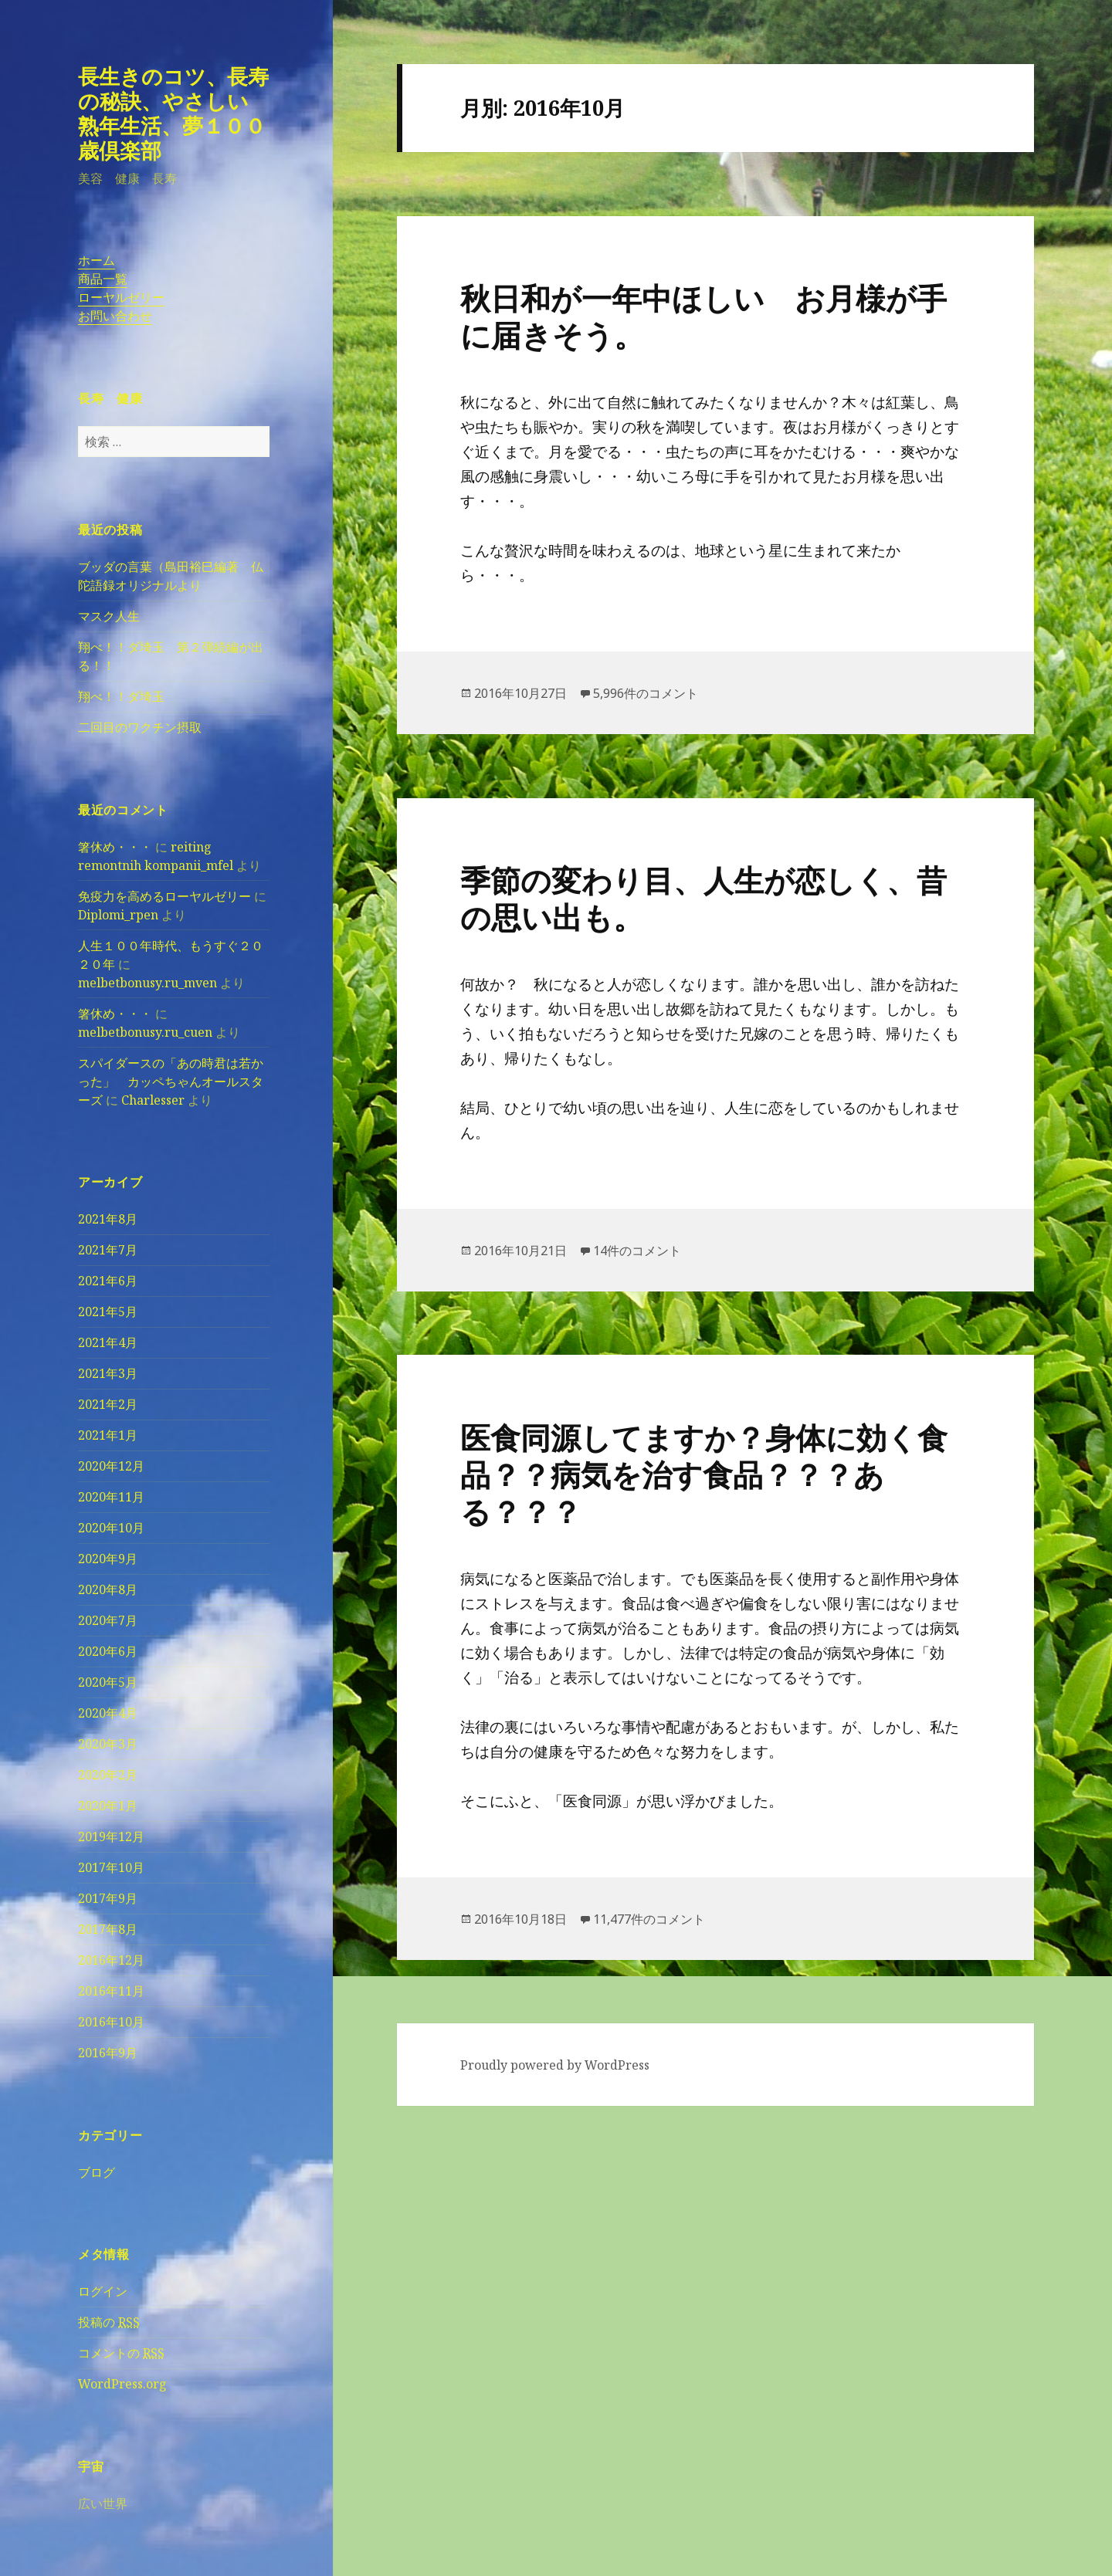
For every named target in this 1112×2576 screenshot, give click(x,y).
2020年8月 (107, 1589)
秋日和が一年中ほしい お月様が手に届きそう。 (703, 316)
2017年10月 (111, 1867)
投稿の (109, 2322)
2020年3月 (107, 1743)
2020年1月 (107, 1805)
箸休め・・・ (115, 846)
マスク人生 (109, 616)
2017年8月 (107, 1929)
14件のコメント (637, 1250)
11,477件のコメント (649, 1919)
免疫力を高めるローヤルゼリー (164, 896)
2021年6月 (107, 1280)
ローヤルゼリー (121, 297)
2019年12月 (111, 1836)
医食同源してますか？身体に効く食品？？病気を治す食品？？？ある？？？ (704, 1474)
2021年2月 (107, 1404)
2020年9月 (107, 1558)
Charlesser (153, 1100)
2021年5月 (107, 1311)
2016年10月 (111, 2021)
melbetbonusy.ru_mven (147, 982)
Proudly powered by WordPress (554, 2064)
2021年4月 (107, 1342)
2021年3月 (107, 1373)
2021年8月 (107, 1218)
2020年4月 (107, 1712)
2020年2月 (107, 1774)
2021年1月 (107, 1435)
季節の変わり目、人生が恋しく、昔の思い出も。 (703, 898)
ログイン (102, 2291)
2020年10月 (111, 1527)
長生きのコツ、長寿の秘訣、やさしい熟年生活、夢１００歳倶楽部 (173, 113)
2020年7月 (107, 1620)
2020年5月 (107, 1682)
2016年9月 (107, 2052)
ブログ (96, 2172)
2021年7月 (107, 1249)
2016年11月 (111, 1990)
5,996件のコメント (645, 693)
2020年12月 (111, 1465)
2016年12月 (111, 1959)
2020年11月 (111, 1496)
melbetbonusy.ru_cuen (145, 1032)
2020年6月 (107, 1651)
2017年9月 (107, 1898)
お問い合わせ (115, 315)
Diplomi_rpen (118, 914)
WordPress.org (122, 2383)
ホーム (96, 260)
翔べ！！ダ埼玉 (121, 696)
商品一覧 (102, 278)
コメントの (121, 2353)
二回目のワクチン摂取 (140, 727)
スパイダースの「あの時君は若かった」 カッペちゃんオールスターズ (170, 1081)
